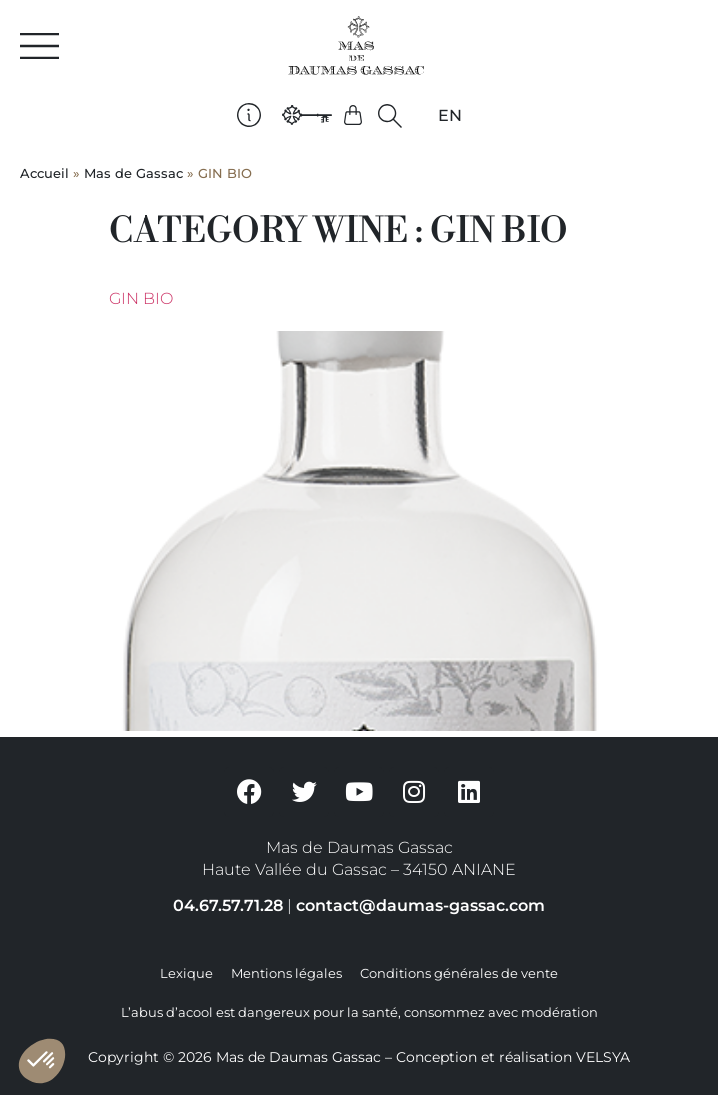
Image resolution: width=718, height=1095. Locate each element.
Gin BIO (141, 298)
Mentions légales (286, 973)
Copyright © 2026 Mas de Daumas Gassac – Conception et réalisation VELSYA (359, 1057)
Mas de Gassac (133, 173)
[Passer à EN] (450, 116)
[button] (390, 115)
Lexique (186, 973)
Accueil (44, 173)
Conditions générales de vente (459, 973)
